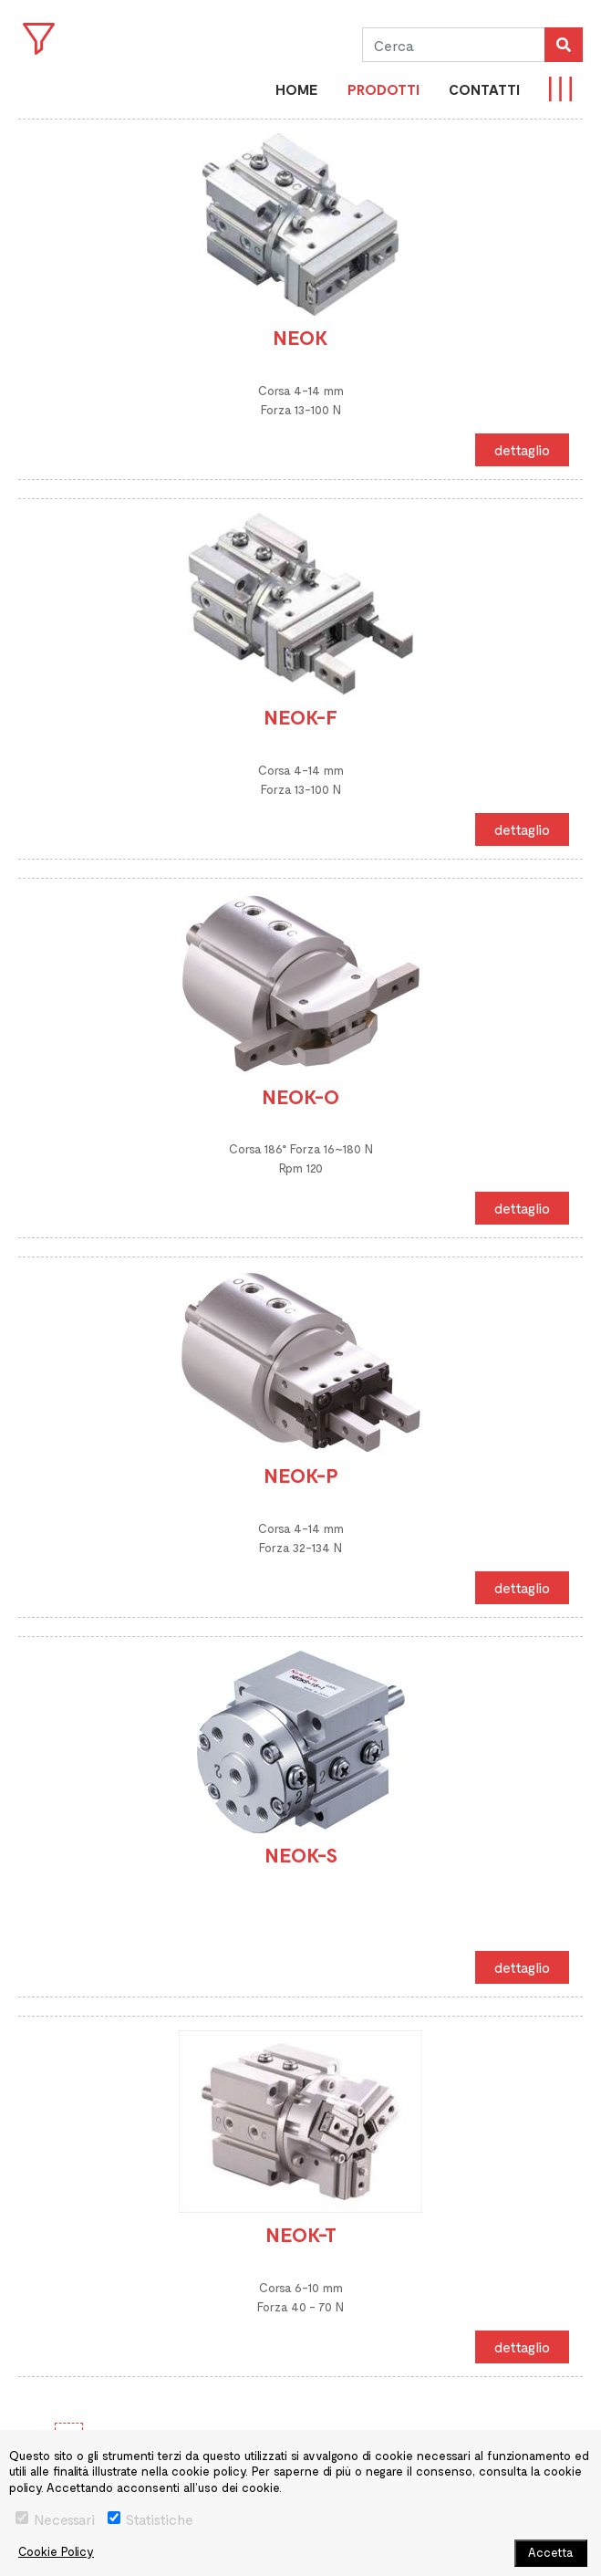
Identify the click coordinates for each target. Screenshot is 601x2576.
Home (296, 89)
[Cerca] (453, 44)
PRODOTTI (383, 89)
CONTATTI (484, 89)
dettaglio (522, 449)
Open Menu (39, 39)
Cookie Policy (56, 2551)
